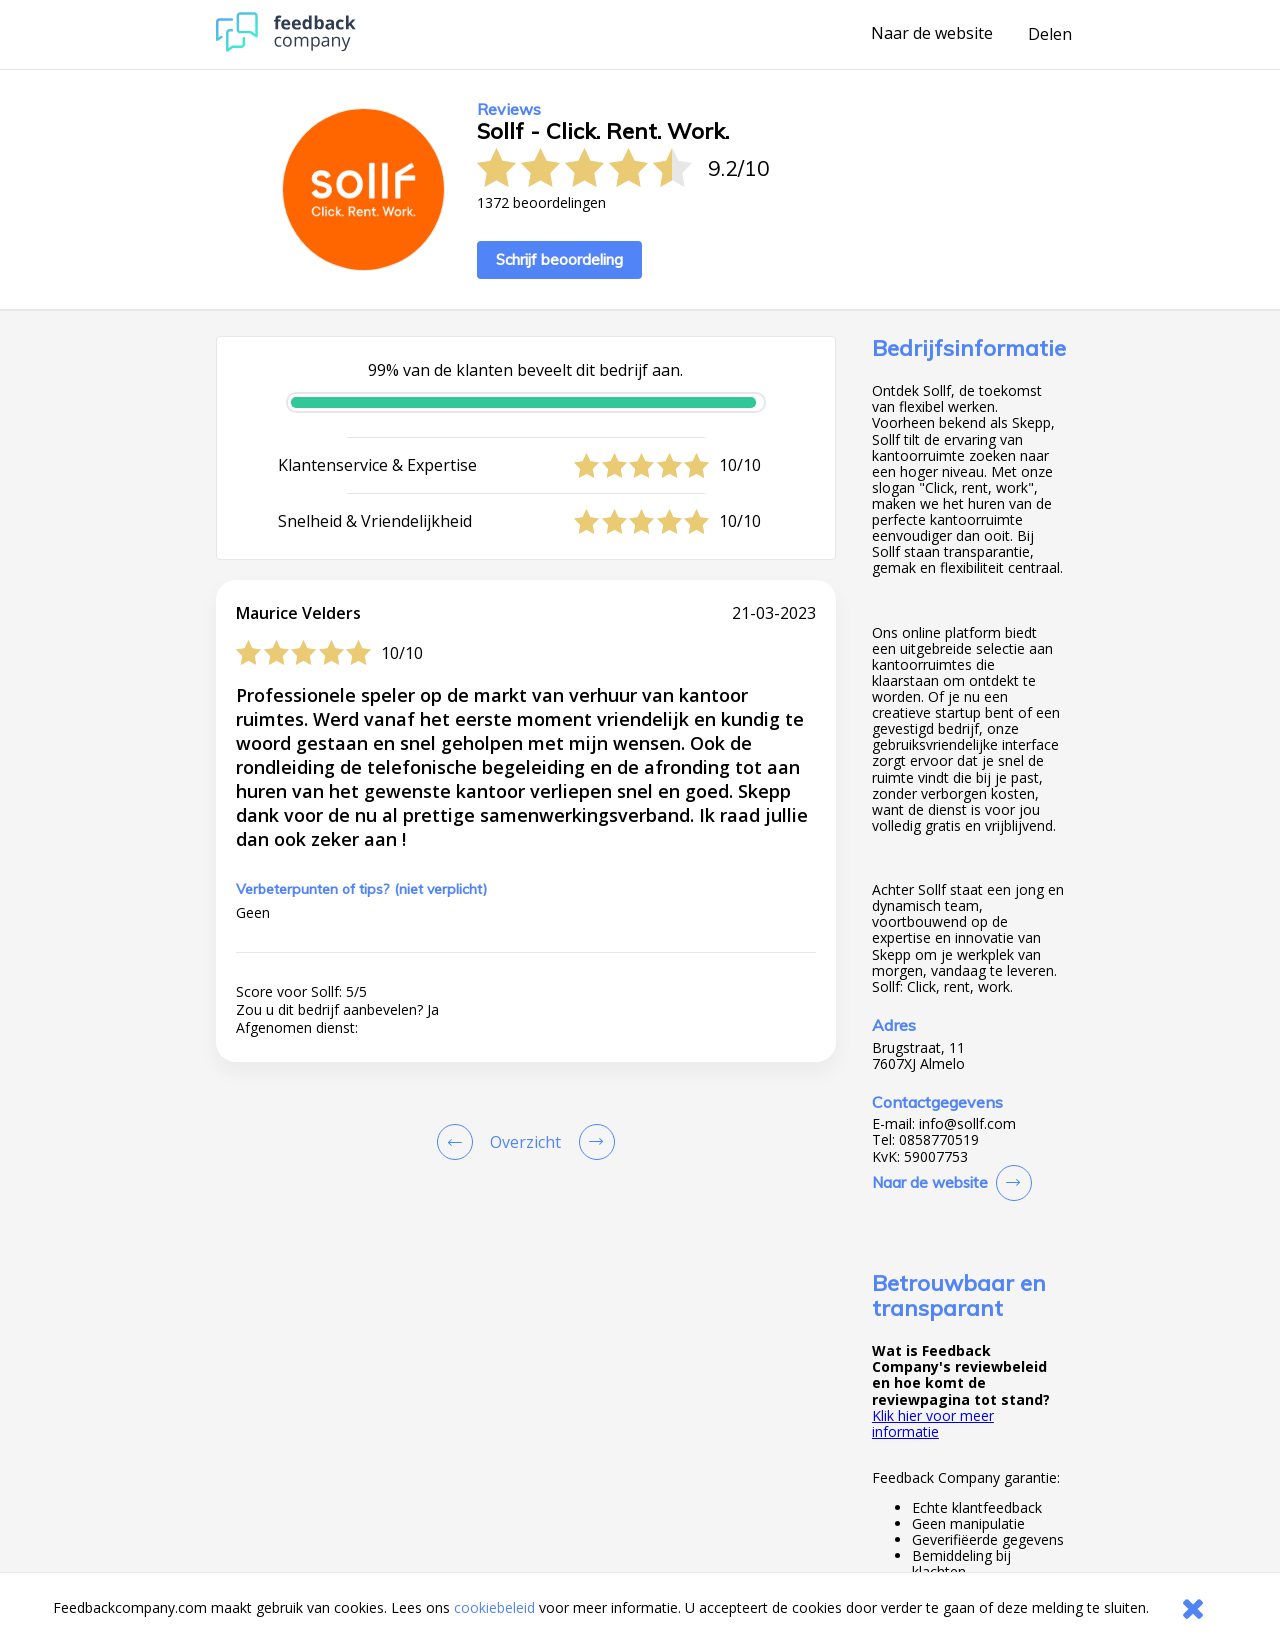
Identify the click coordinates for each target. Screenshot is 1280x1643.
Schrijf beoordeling (559, 259)
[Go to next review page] (593, 1142)
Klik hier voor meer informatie (933, 1423)
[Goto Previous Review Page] (459, 1142)
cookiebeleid (494, 1607)
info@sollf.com (967, 1124)
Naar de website (932, 34)
